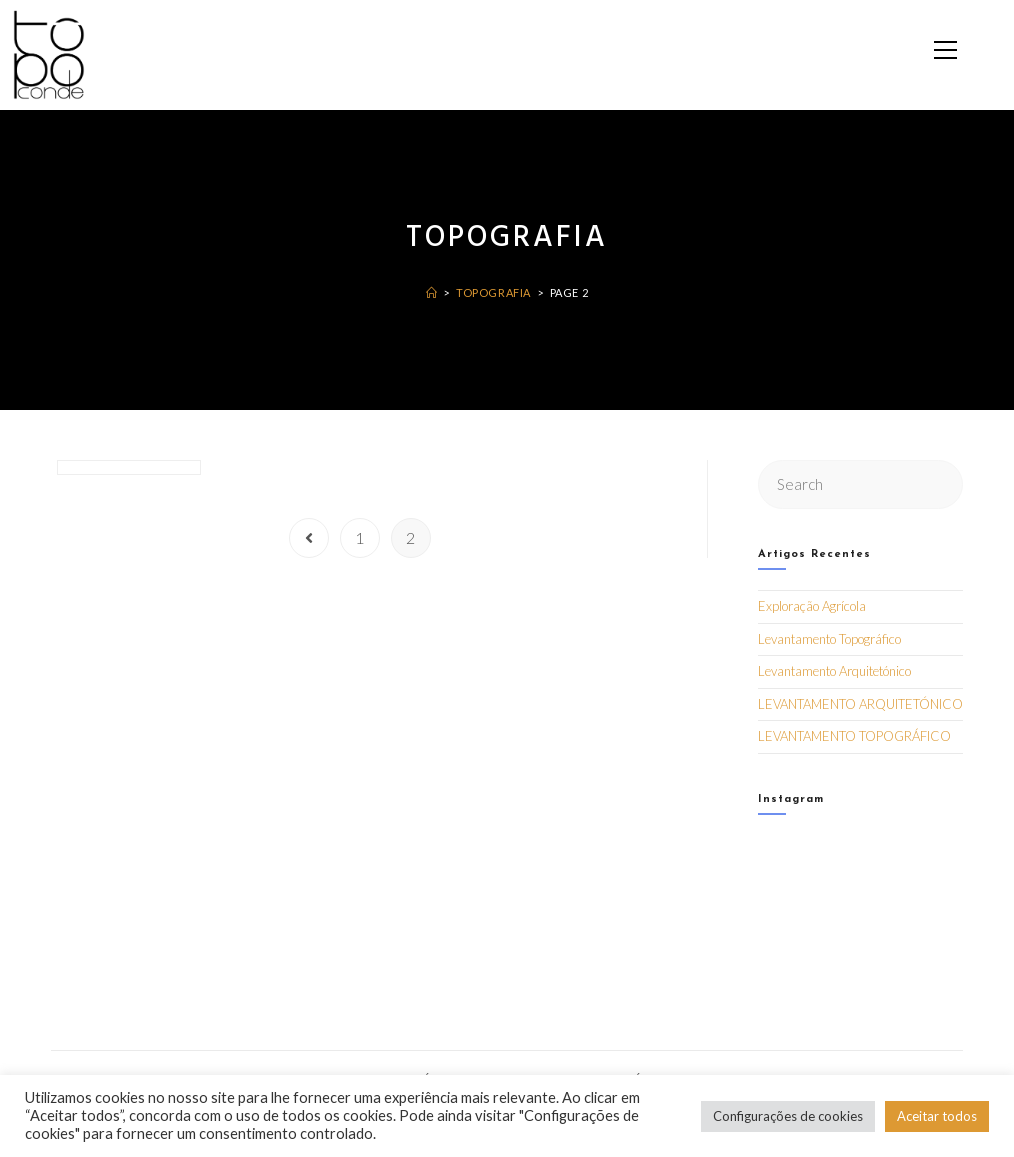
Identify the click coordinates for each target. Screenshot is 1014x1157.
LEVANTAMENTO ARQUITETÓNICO (860, 704)
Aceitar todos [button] (937, 1116)
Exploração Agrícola (812, 606)
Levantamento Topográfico (829, 639)
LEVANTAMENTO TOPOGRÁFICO (854, 736)
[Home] (432, 292)
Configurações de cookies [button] (788, 1116)
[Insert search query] (861, 484)
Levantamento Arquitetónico (834, 671)
